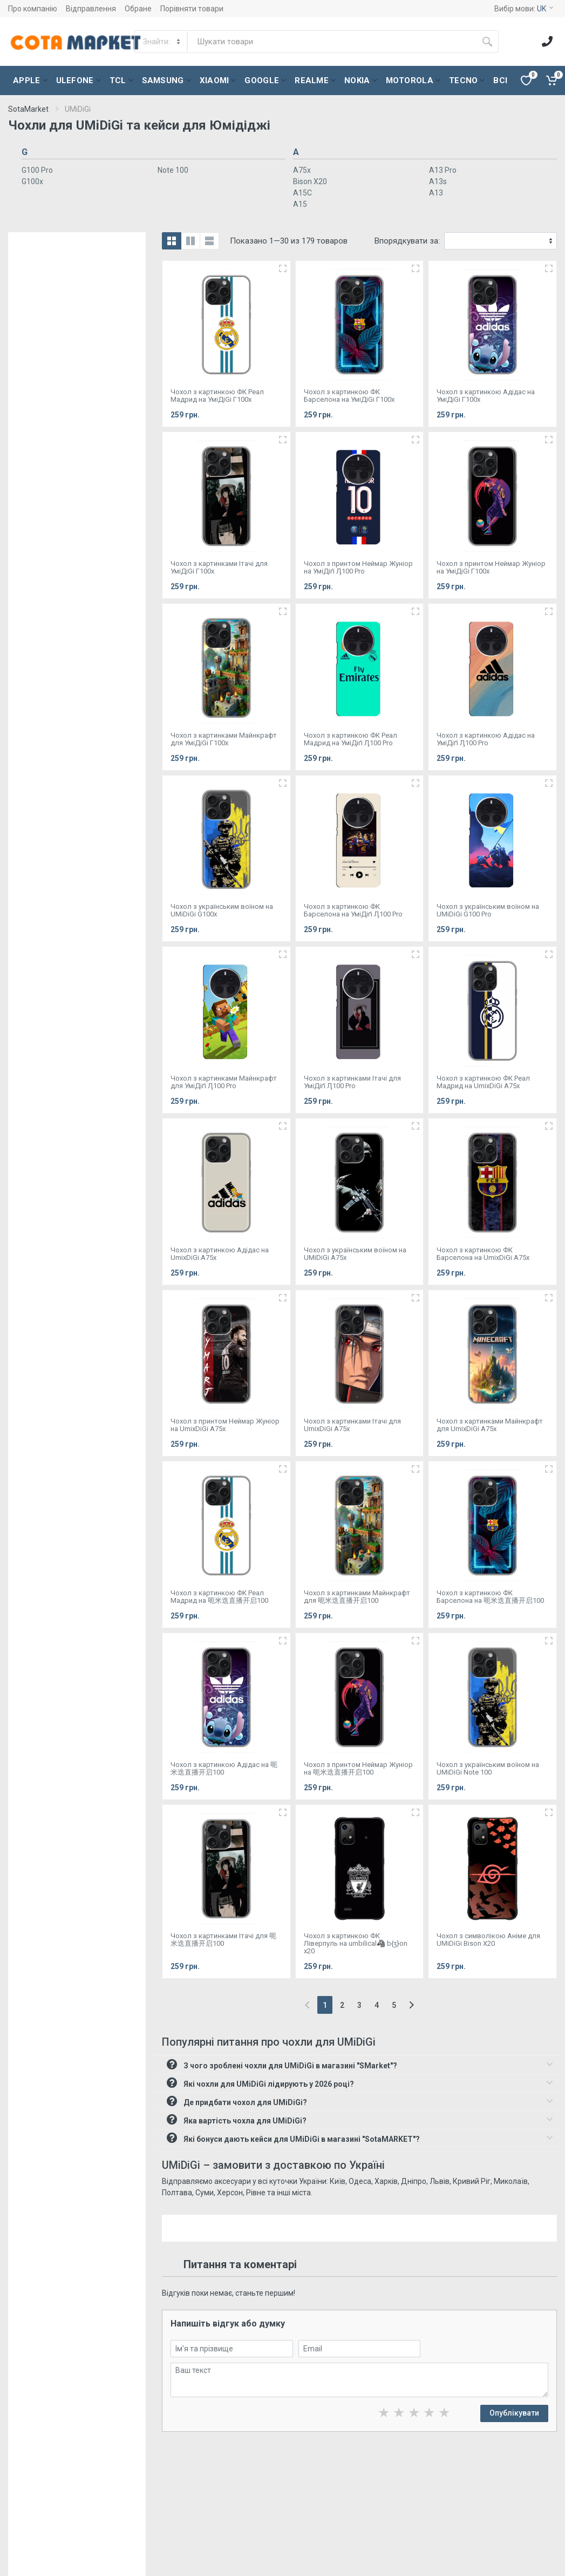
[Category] (161, 41)
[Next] (411, 2005)
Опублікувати (514, 2413)
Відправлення (91, 8)
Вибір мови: (523, 8)
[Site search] (332, 41)
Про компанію (32, 8)
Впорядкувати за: (407, 241)
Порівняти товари (191, 8)
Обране (138, 8)
